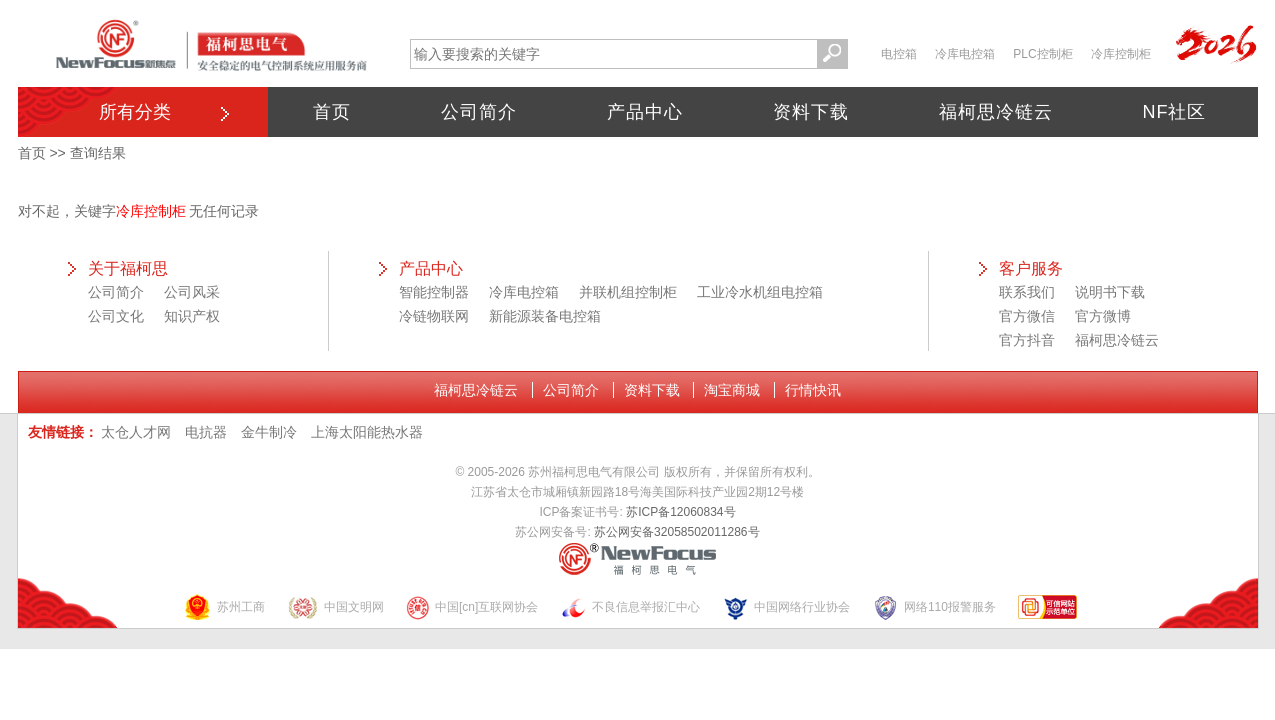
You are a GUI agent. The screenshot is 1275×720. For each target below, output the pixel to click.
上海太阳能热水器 (367, 432)
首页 (332, 112)
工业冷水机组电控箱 (760, 292)
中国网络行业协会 (786, 607)
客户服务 (1031, 268)
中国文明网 (335, 607)
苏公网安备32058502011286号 (676, 532)
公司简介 (479, 112)
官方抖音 (1027, 340)
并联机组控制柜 (628, 292)
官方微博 (1103, 316)
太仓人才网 (136, 432)
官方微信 (1027, 316)
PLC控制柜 (1042, 54)
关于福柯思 (128, 268)
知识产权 (192, 316)
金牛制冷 (269, 432)
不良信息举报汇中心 (630, 607)
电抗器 (206, 432)
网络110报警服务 (934, 607)
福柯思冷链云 (996, 112)
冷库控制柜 (1121, 54)
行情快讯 (813, 390)
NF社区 (1175, 112)
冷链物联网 (434, 316)
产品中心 (645, 112)
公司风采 (192, 292)
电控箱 (899, 54)
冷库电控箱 (965, 54)
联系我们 (1027, 292)
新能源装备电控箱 (545, 316)
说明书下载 (1110, 292)
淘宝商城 (732, 390)
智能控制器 (434, 292)
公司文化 (116, 316)
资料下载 (811, 112)
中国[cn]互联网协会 (472, 607)
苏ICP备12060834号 (680, 512)
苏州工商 (224, 607)
